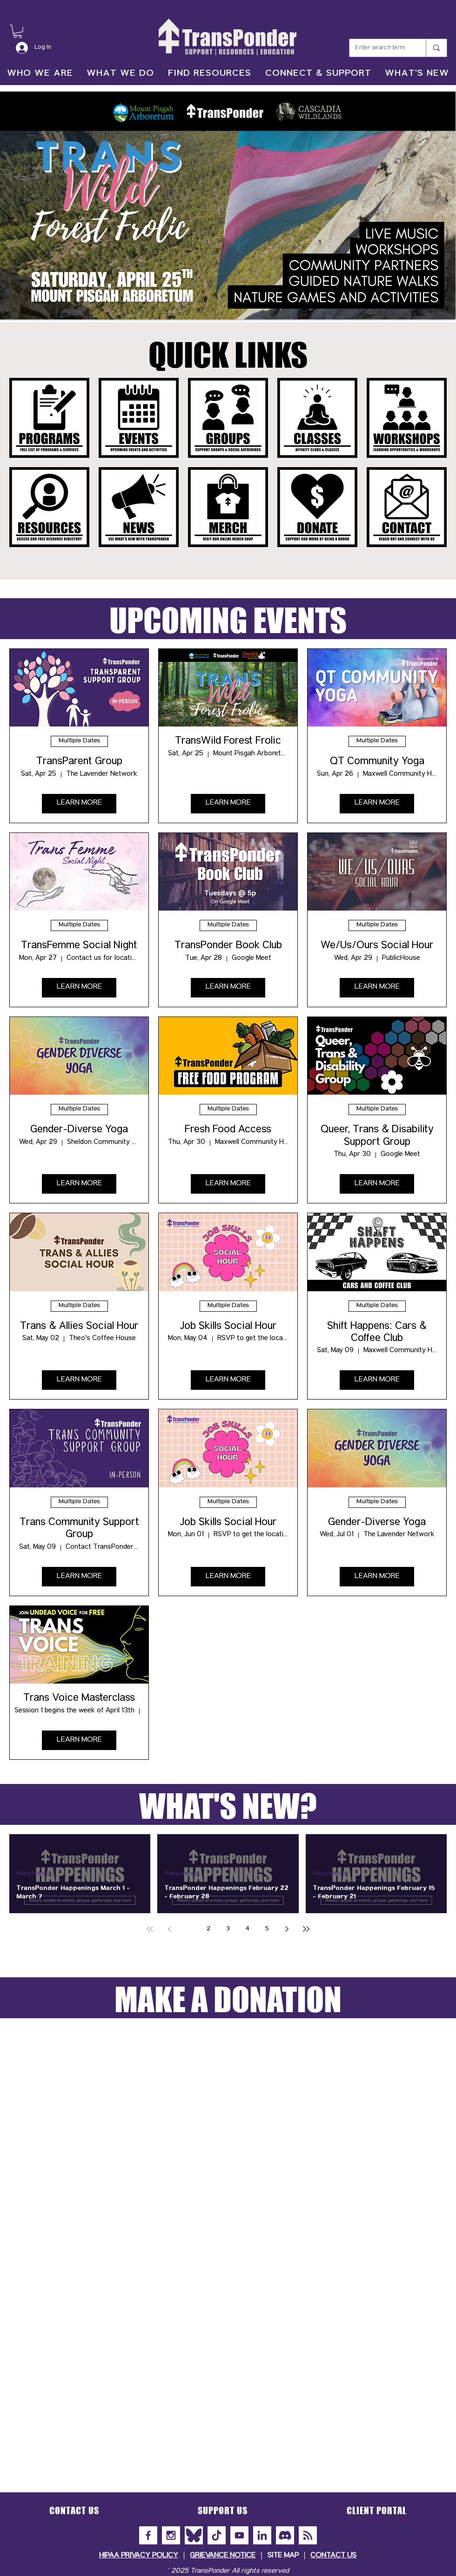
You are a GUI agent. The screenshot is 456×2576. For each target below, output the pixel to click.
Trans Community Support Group (79, 1529)
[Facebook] (148, 2535)
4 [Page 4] (247, 1929)
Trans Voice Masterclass (79, 1699)
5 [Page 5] (267, 1929)
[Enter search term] (380, 48)
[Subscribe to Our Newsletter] (308, 2535)
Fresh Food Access (228, 1130)
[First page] (149, 1929)
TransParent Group (79, 762)
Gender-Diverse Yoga (79, 1130)
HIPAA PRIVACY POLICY (138, 2556)
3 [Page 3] (228, 1929)
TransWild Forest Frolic (228, 742)
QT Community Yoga (377, 762)
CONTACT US (333, 2556)
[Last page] (306, 1929)
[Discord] (285, 2535)
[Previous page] (169, 1929)
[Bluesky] (194, 2535)
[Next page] (286, 1929)
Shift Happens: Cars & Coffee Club (377, 1333)
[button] (18, 31)
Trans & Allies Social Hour (79, 1327)
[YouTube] (239, 2535)
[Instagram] (171, 2535)
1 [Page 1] (189, 1929)
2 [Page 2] (208, 1929)
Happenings (33, 1873)
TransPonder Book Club (228, 946)
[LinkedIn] (262, 2535)
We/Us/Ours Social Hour (377, 946)
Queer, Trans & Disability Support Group (377, 1136)
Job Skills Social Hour (228, 1327)
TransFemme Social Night (79, 946)
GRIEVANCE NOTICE (222, 2556)
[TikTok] (217, 2535)
